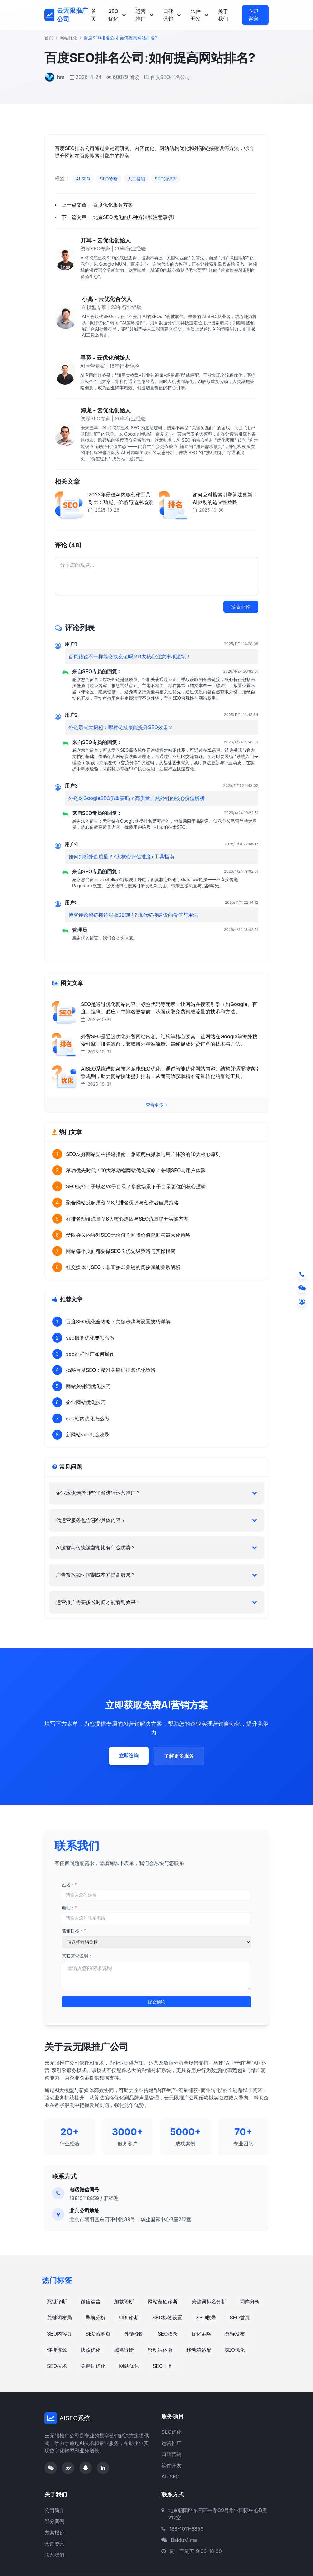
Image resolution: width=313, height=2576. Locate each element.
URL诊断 (129, 2317)
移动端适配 (198, 2350)
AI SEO (83, 178)
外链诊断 (134, 2334)
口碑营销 (172, 15)
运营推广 (144, 15)
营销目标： (74, 1930)
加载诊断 (124, 2301)
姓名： (69, 1884)
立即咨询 (253, 15)
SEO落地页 (98, 2334)
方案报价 (54, 2532)
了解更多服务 (179, 1756)
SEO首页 (240, 2317)
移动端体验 (160, 2350)
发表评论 (241, 607)
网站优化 (68, 37)
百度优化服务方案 (113, 205)
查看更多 (156, 1105)
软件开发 (199, 15)
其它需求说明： (77, 1955)
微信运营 (90, 2301)
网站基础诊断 (163, 2301)
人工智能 (136, 178)
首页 (93, 15)
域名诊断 (124, 2350)
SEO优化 (117, 15)
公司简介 (54, 2510)
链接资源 (57, 2350)
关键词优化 (93, 2366)
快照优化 (90, 2350)
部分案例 (54, 2521)
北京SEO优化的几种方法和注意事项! (133, 217)
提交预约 (156, 2001)
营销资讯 (54, 2544)
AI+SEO (170, 2476)
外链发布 (235, 2334)
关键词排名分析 (208, 2301)
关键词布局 (59, 2317)
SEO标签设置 (167, 2317)
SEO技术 (57, 2366)
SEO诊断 (108, 178)
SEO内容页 (59, 2334)
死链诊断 (57, 2301)
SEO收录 (206, 2317)
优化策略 (201, 2334)
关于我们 (223, 15)
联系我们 (54, 2555)
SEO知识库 (166, 178)
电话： (69, 1907)
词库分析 (250, 2301)
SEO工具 (163, 2366)
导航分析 (95, 2317)
